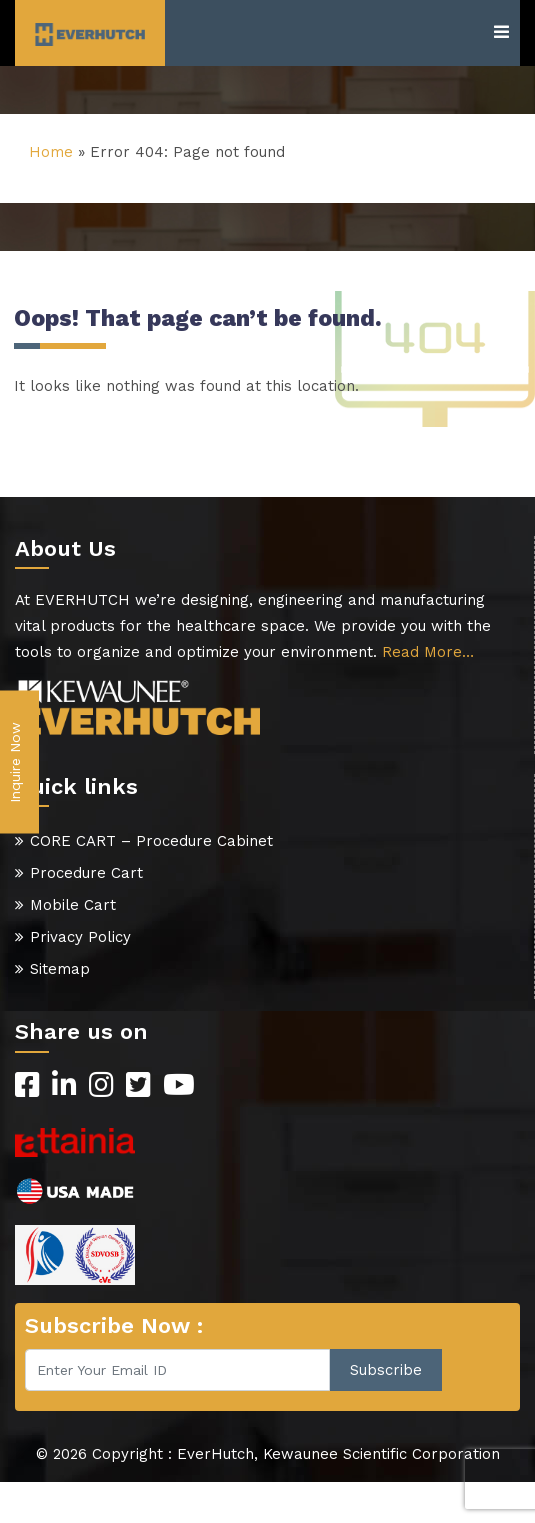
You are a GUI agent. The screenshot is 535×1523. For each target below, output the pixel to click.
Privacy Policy (80, 937)
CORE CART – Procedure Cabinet (151, 841)
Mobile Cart (73, 905)
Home (51, 152)
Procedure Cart (86, 873)
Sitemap (60, 969)
